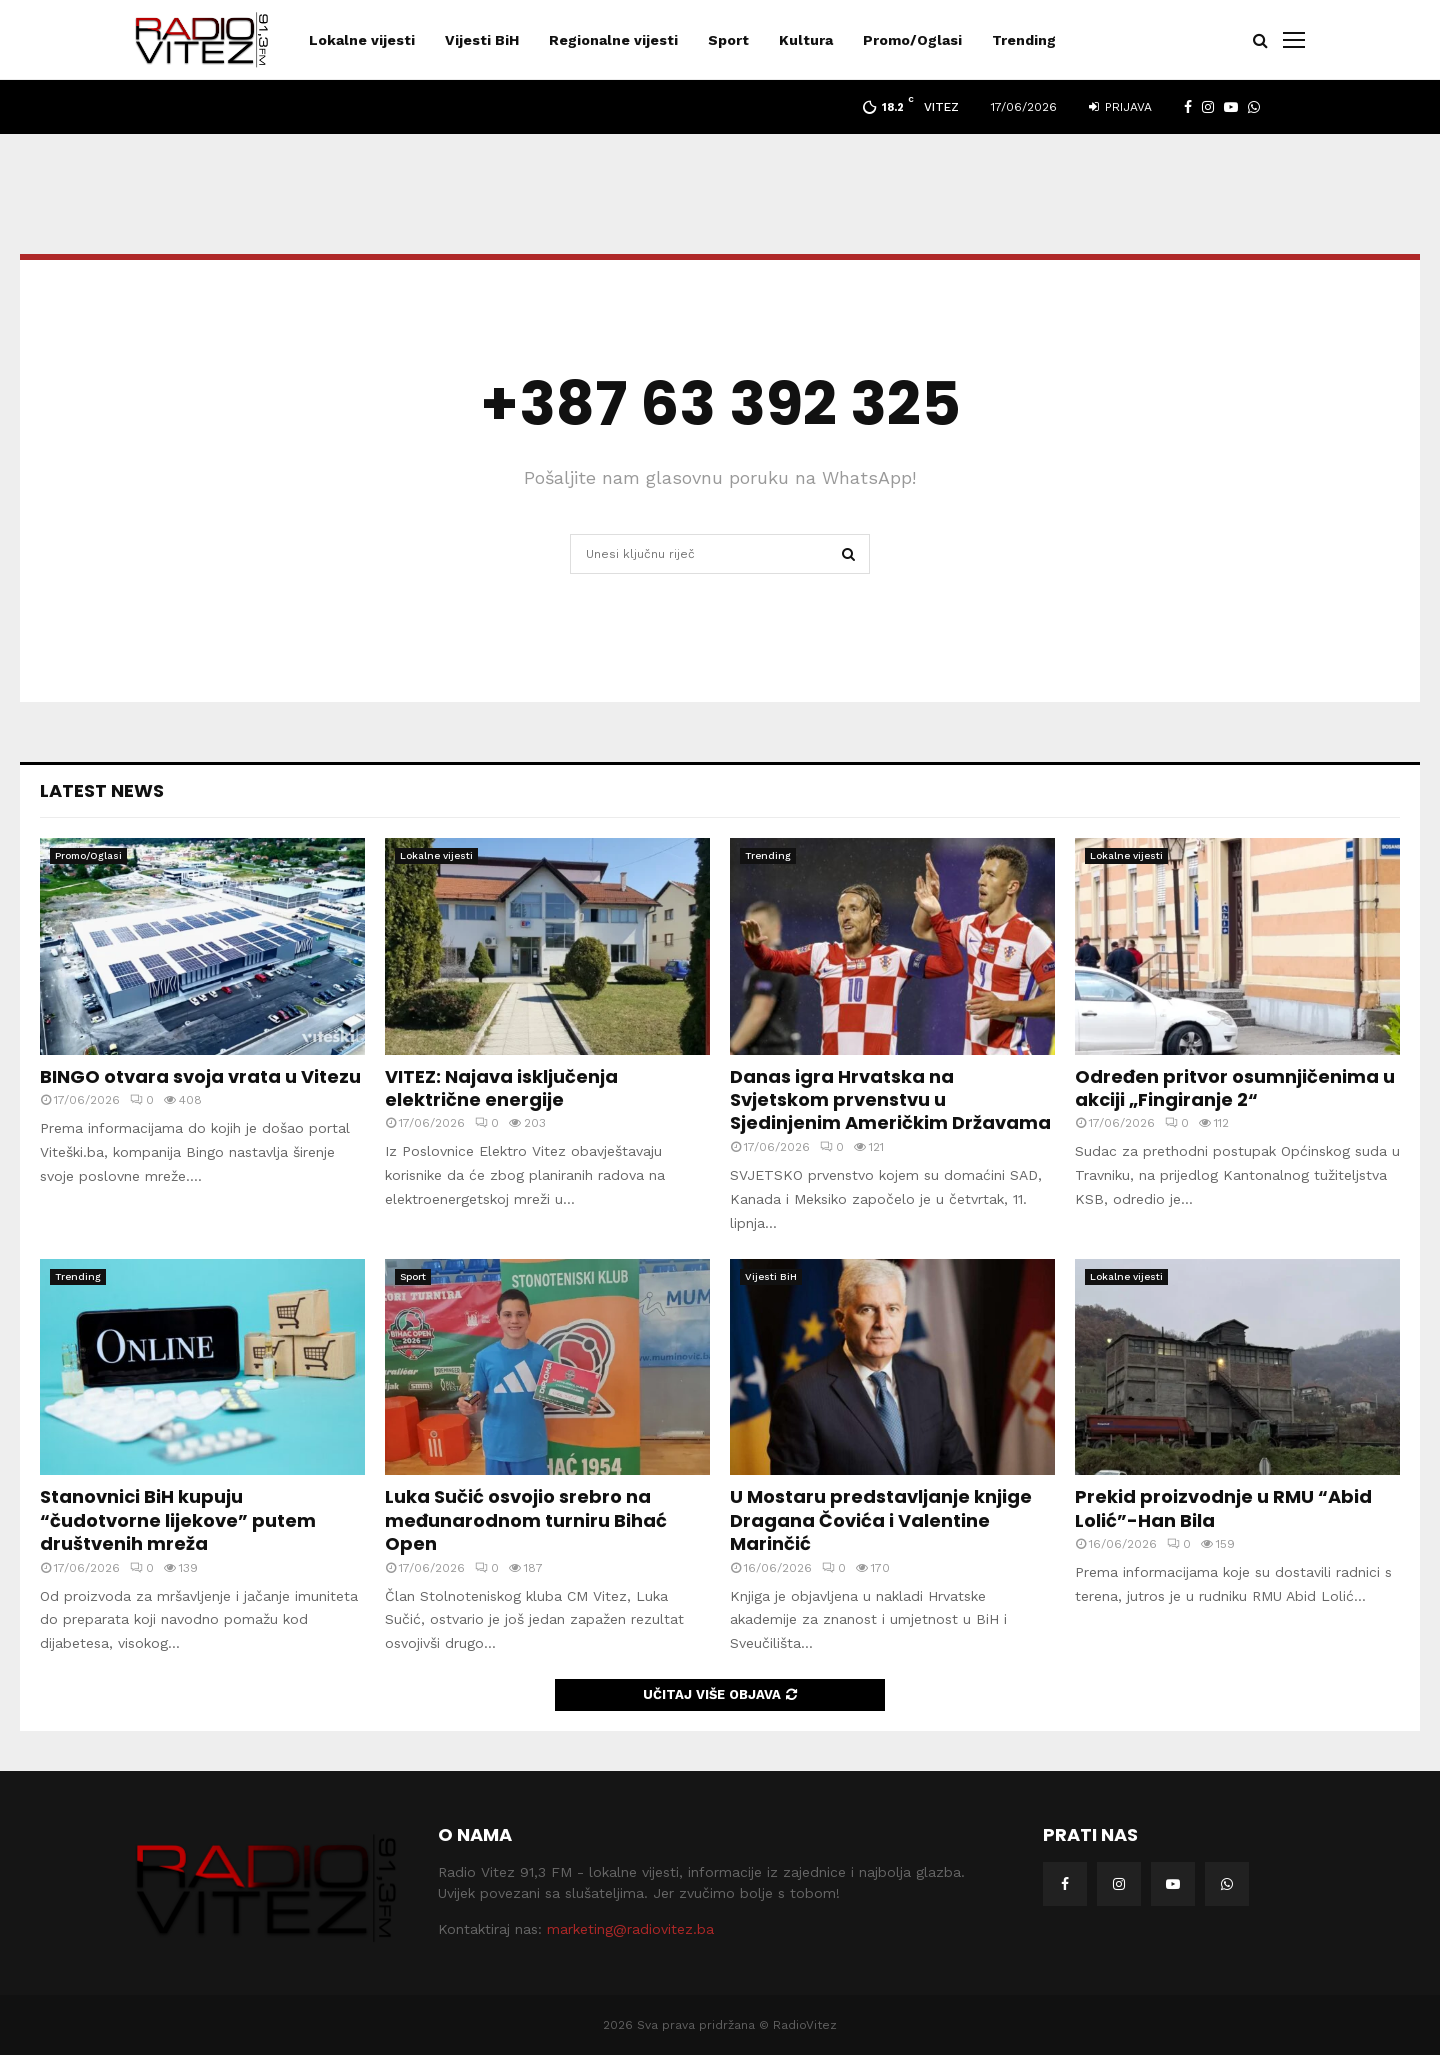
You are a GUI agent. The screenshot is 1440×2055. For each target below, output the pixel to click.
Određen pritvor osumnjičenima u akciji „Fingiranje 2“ (1235, 1088)
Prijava (1120, 107)
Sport (728, 40)
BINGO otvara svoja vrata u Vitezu (200, 1076)
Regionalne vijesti (613, 40)
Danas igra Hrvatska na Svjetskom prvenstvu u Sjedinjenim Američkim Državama (890, 1100)
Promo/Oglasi (912, 40)
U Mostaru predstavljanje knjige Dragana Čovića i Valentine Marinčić (881, 1520)
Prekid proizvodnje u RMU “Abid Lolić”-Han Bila (1223, 1508)
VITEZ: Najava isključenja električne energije (501, 1088)
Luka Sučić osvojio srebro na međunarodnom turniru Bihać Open (526, 1520)
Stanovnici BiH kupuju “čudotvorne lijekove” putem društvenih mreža (178, 1520)
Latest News (102, 790)
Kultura (806, 40)
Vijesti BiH (482, 40)
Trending (1024, 40)
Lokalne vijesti (362, 40)
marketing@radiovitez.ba (630, 1929)
